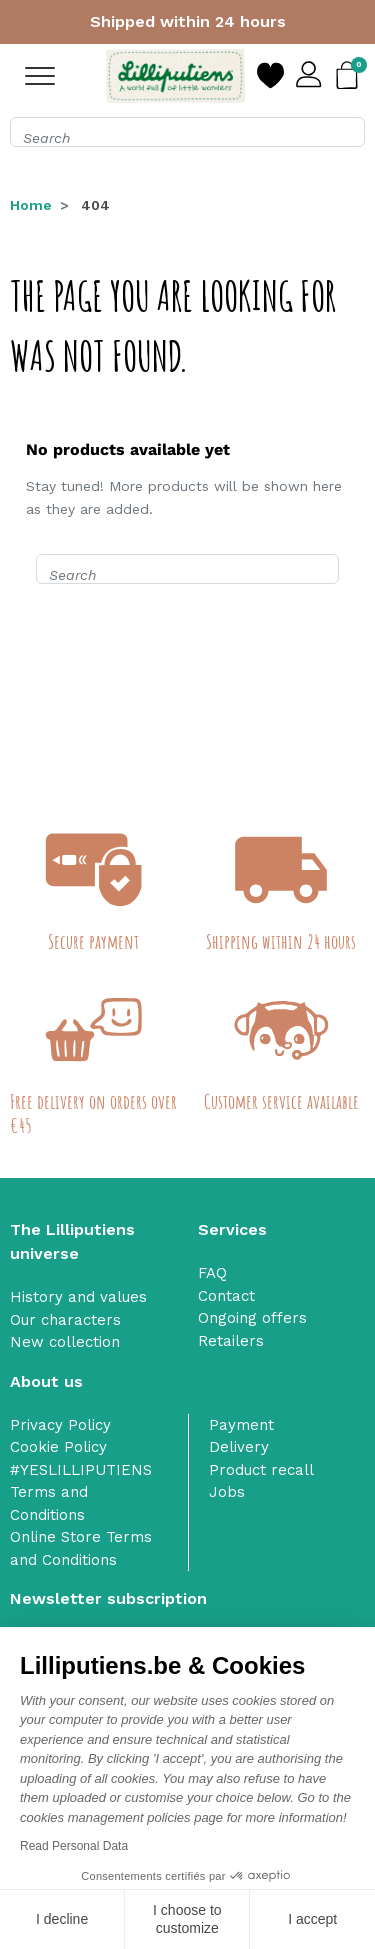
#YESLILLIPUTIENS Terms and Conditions (81, 1492)
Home (31, 205)
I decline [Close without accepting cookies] (62, 1919)
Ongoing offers (252, 1318)
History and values (78, 1297)
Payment (241, 1425)
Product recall (261, 1470)
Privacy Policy (60, 1425)
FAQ (212, 1273)
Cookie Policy (58, 1447)
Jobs (227, 1492)
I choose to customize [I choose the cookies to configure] (187, 1919)
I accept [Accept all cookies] (312, 1919)
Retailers (231, 1341)
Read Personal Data (74, 1846)
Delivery (239, 1447)
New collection (65, 1342)
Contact (226, 1296)
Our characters (65, 1320)
